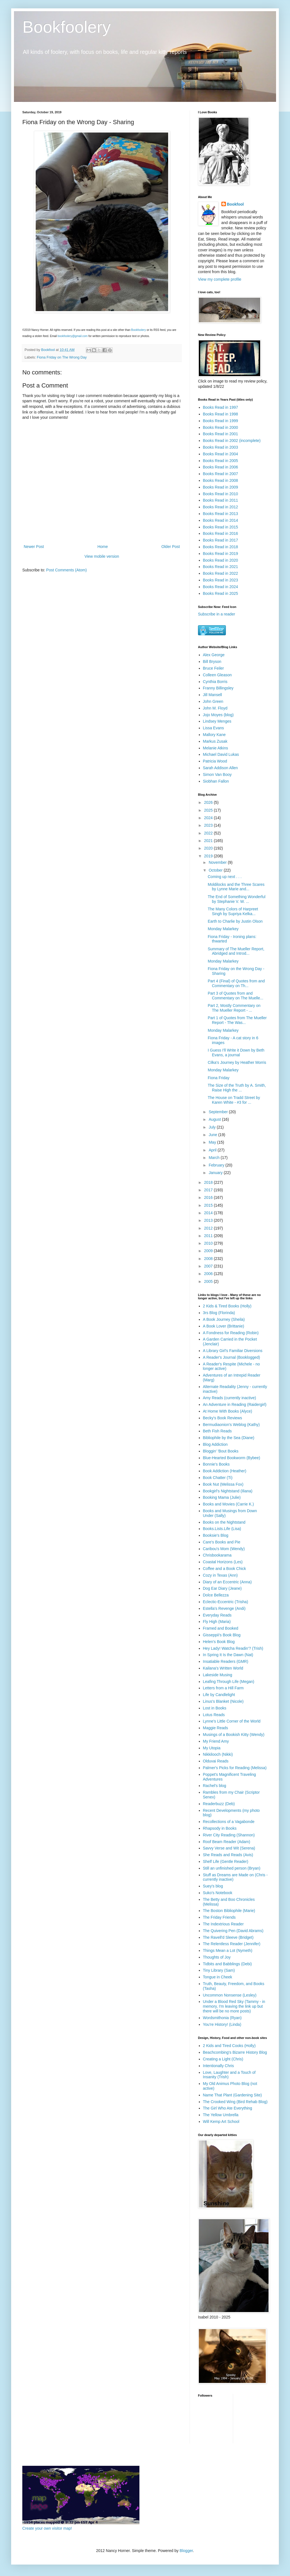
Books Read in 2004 (220, 454)
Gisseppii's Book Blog (222, 1635)
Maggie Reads (215, 1728)
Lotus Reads (214, 1714)
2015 (209, 1205)
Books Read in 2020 (220, 560)
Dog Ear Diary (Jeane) (222, 1588)
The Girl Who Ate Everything (227, 2108)
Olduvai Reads (216, 1761)
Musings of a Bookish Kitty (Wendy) (234, 1734)
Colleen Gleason (217, 675)
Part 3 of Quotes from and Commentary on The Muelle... (235, 995)
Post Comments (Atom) (66, 570)
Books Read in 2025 (220, 593)
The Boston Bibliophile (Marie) (229, 1910)
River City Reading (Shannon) (229, 1835)
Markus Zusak (215, 741)
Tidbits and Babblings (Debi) (227, 1964)
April (213, 1150)
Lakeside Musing (217, 1675)
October (216, 870)
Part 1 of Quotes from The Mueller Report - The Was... (237, 1020)
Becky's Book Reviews (222, 1418)
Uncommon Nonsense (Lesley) (230, 1995)
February (217, 1165)
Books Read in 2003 (220, 447)
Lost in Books (214, 1708)
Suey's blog (213, 1886)
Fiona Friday (218, 1078)
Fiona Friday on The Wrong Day (62, 357)
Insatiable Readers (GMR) (225, 1661)
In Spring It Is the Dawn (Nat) (228, 1655)
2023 (209, 825)
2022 (209, 833)
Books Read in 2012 (220, 507)
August (215, 1119)
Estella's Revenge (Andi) (224, 1608)
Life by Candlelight (219, 1694)
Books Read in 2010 (220, 494)
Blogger (186, 2550)
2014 (209, 1213)
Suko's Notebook (217, 1892)
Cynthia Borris (215, 681)
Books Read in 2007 (220, 474)
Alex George (214, 655)
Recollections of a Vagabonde (229, 1821)
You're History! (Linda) (222, 2024)
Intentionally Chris (218, 2065)
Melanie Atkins (215, 748)
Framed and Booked (220, 1628)
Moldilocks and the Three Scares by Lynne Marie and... (236, 886)
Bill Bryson (212, 661)
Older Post (170, 546)
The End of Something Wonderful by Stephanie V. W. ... (236, 899)
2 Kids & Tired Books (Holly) (227, 1306)
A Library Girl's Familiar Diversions (233, 1350)
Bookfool (235, 204)
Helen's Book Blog (219, 1641)
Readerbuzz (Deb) (219, 1803)
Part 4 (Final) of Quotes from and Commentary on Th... (236, 983)
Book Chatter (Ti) (218, 1477)
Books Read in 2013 (220, 513)
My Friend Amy (216, 1741)
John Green (213, 701)
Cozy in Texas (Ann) (220, 1575)
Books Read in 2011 (220, 500)
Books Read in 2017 (220, 540)
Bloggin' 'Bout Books (221, 1451)
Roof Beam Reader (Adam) (226, 1841)
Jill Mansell (212, 694)
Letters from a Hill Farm (223, 1688)
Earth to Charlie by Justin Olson (235, 921)
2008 (209, 1258)
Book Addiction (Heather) (224, 1471)
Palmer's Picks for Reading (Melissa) (235, 1768)
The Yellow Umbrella (221, 2115)
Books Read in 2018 (220, 547)
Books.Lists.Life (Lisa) (222, 1528)
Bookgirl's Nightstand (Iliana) (228, 1491)
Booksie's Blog (215, 1535)
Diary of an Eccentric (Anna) (227, 1582)
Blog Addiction (215, 1444)
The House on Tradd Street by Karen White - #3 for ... (234, 1100)
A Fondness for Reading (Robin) (231, 1333)
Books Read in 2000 (220, 427)
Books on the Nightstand (224, 1522)
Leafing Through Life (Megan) (228, 1681)
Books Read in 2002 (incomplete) (232, 440)
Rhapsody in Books (220, 1828)
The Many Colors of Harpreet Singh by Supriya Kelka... (233, 911)
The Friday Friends (219, 1917)
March (215, 1157)
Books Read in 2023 (220, 580)
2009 (209, 1251)
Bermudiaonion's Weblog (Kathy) (231, 1424)
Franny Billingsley (218, 688)
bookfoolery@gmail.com (73, 336)
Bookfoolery (66, 27)
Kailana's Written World (223, 1668)
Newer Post (34, 546)
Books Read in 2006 (220, 467)
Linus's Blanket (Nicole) (223, 1701)
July (213, 1127)
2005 (209, 1281)
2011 (209, 1235)
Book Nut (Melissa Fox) (223, 1484)
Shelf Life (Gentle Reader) (225, 1861)
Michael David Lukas (221, 754)
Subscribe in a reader (216, 614)
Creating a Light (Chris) (223, 2059)
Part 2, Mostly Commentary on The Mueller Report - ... (234, 1007)
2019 (209, 856)
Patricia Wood (215, 761)
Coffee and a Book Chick (224, 1568)
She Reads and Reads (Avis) (228, 1855)
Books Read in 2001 (220, 434)
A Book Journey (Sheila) (224, 1319)
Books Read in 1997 (220, 407)
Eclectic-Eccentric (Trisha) (225, 1602)
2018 (209, 1182)
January (216, 1172)
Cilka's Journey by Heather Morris (237, 1062)
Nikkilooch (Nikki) (218, 1754)
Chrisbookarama (217, 1555)
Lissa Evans (213, 728)
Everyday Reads (217, 1615)
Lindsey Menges (217, 721)
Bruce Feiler (213, 668)
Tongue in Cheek (217, 1977)
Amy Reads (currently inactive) (229, 1398)
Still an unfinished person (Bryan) (231, 1868)
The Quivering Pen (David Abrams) (233, 1930)
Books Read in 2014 (220, 520)
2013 (209, 1220)
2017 (209, 1190)
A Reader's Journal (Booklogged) (231, 1357)
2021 (209, 840)
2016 (209, 1197)
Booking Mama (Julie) (222, 1497)
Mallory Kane (214, 734)
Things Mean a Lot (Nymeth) (227, 1950)
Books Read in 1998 (220, 414)
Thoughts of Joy (217, 1957)
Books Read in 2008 (220, 480)
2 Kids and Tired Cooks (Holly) (229, 2045)
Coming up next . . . (224, 876)
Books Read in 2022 (220, 573)
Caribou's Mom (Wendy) (224, 1548)
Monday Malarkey (223, 929)
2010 (209, 1243)
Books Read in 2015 (220, 527)
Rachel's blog (214, 1785)
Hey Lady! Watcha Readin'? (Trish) (233, 1648)
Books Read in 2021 (220, 566)
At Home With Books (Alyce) (227, 1411)
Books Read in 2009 (220, 487)
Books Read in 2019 (220, 553)
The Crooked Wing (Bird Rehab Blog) (235, 2101)
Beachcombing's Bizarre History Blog (235, 2052)
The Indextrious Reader (223, 1924)
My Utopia (212, 1748)
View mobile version (101, 556)
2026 (209, 802)
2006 (209, 1273)
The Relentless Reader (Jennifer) (231, 1944)
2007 (209, 1266)
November (218, 862)
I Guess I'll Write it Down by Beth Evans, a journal (236, 1052)
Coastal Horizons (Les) (223, 1562)
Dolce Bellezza (216, 1595)
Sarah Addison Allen (220, 768)
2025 (209, 810)
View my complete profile (219, 279)
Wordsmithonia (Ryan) (222, 2017)
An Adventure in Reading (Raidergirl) (235, 1404)
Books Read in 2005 (220, 460)
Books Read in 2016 (220, 533)
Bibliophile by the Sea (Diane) (228, 1437)
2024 (209, 818)
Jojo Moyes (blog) (218, 715)
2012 (209, 1228)
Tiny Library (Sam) (219, 1970)
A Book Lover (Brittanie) (223, 1326)
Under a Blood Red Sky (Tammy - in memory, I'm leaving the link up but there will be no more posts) (234, 2006)
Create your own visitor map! (47, 2528)
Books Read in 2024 (220, 587)
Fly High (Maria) (217, 1621)
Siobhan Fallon (216, 781)
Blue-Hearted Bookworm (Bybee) (231, 1458)
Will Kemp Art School (221, 2121)
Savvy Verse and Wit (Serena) (229, 1848)
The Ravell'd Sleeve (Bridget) (228, 1937)
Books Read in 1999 (220, 420)
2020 (209, 848)
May (213, 1142)
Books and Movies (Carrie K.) (228, 1504)
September (219, 1112)
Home (102, 546)
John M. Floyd (215, 708)
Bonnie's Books (216, 1464)
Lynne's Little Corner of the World (232, 1721)
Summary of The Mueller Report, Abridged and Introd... (236, 951)
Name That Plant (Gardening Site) (232, 2095)
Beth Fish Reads (217, 1431)
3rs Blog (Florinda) (219, 1312)
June (213, 1134)
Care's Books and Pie (221, 1542)
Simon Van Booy (217, 774)
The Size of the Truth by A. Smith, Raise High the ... (237, 1087)
